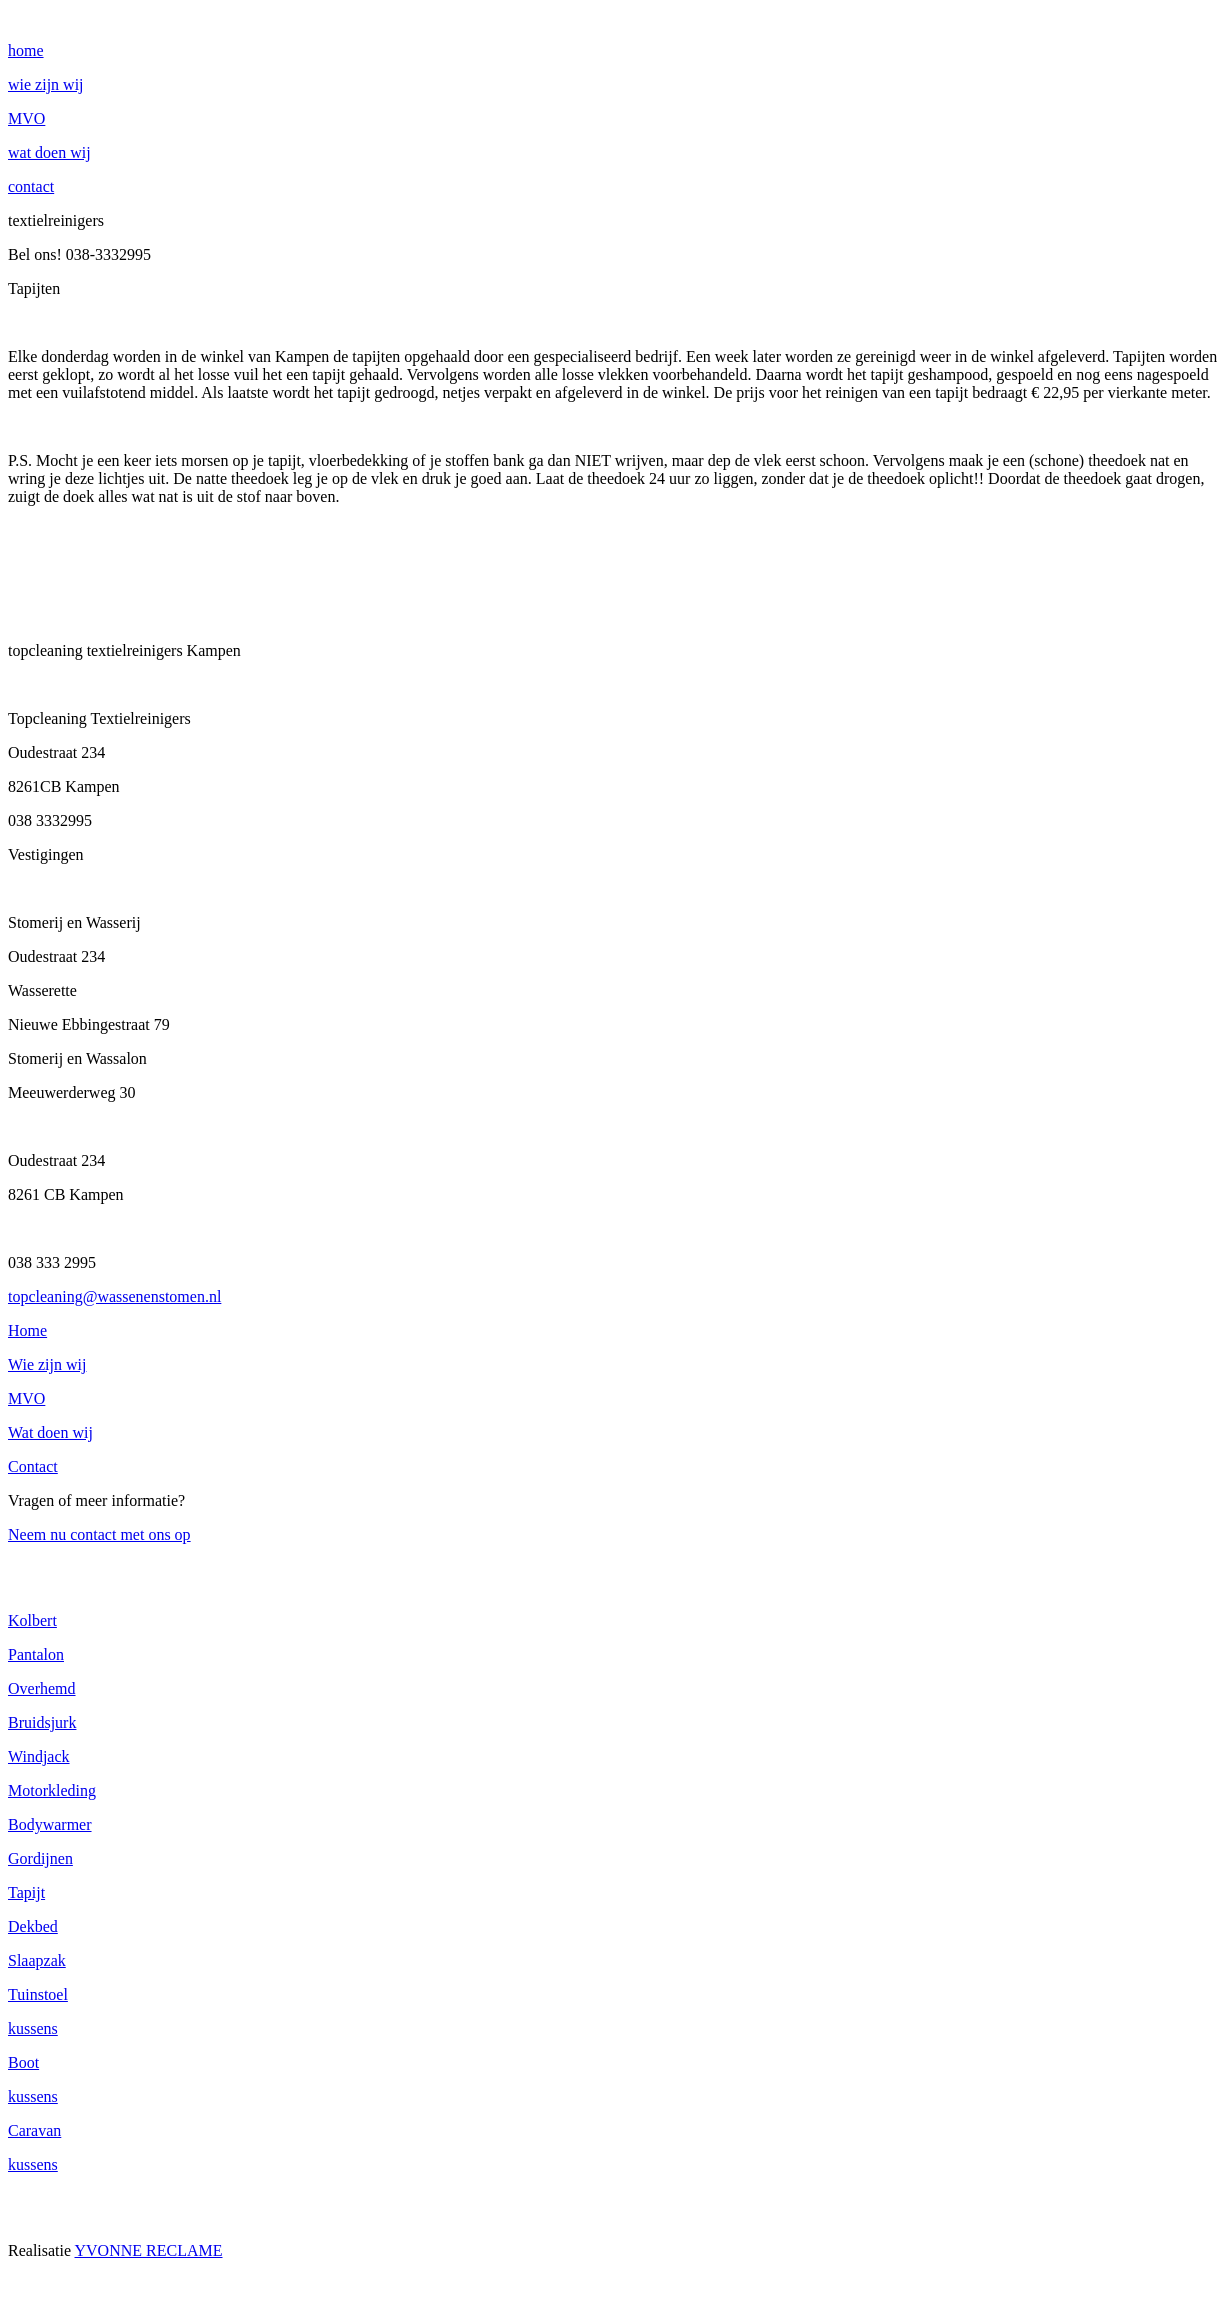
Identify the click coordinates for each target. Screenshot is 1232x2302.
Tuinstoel (38, 1994)
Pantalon (36, 1654)
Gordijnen (40, 1858)
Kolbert (32, 1620)
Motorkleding (52, 1790)
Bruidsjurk (42, 1722)
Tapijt (26, 1892)
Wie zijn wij (47, 1364)
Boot (23, 2062)
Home (27, 1330)
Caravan (34, 2130)
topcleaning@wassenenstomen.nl (114, 1296)
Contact (33, 1466)
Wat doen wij (50, 1432)
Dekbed (33, 1926)
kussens (33, 2028)
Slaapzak (37, 1960)
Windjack (39, 1756)
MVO (26, 1398)
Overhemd (42, 1688)
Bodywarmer (50, 1824)
